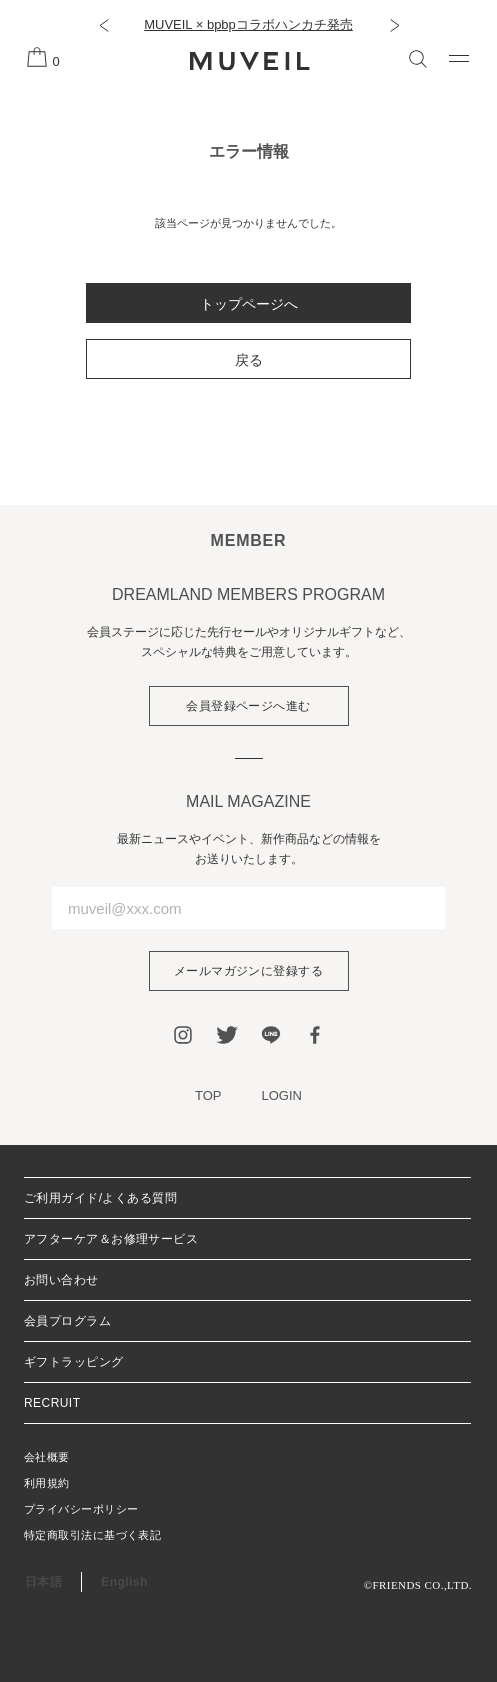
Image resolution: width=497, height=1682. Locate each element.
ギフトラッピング (74, 1362)
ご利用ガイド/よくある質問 (100, 1198)
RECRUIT (52, 1403)
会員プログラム (67, 1321)
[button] (103, 25)
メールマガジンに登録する (249, 971)
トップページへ (249, 304)
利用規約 (47, 1483)
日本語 (43, 1582)
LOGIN (282, 1095)
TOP (208, 1095)
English (124, 1582)
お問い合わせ (61, 1280)
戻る (249, 360)
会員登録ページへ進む (248, 706)
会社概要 (47, 1457)
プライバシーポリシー (81, 1509)
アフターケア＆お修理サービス (111, 1239)
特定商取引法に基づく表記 (92, 1535)
